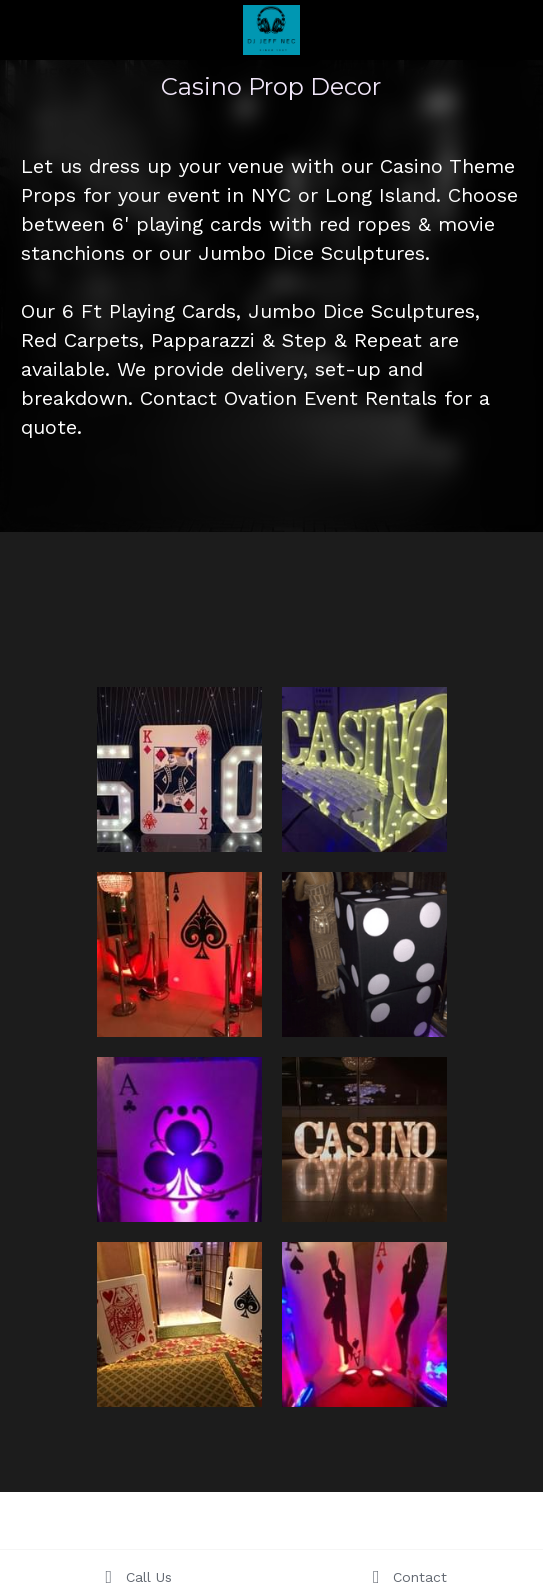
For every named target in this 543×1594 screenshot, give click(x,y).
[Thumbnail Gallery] (179, 769)
